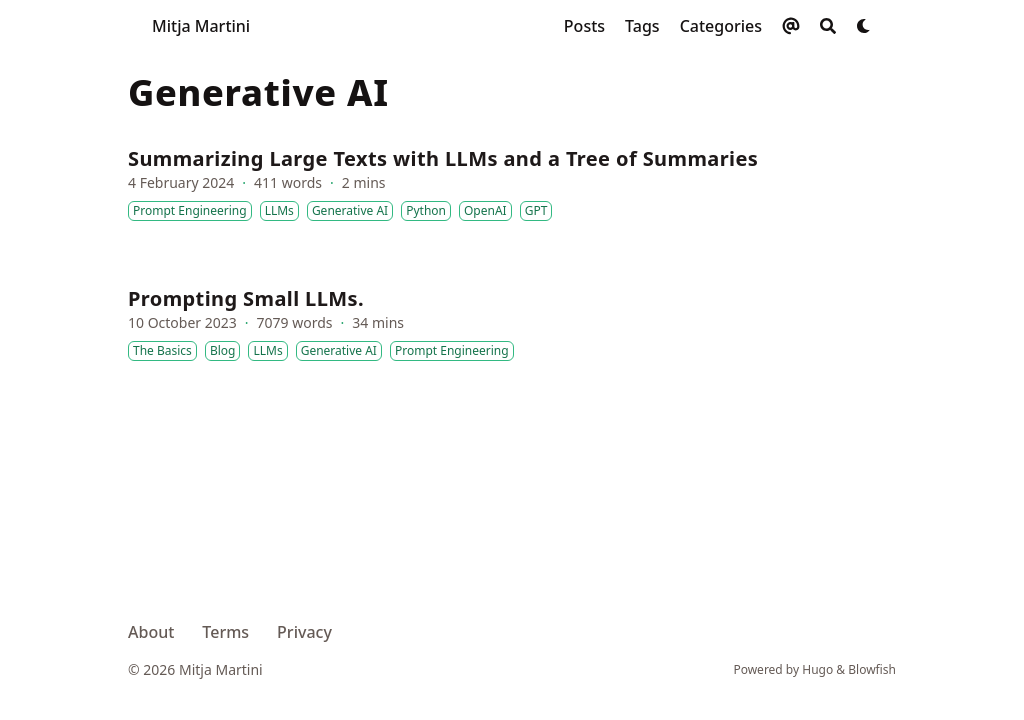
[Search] (828, 26)
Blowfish (872, 669)
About (151, 632)
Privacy (304, 632)
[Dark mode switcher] (864, 26)
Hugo (817, 669)
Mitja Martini (201, 26)
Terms (225, 632)
